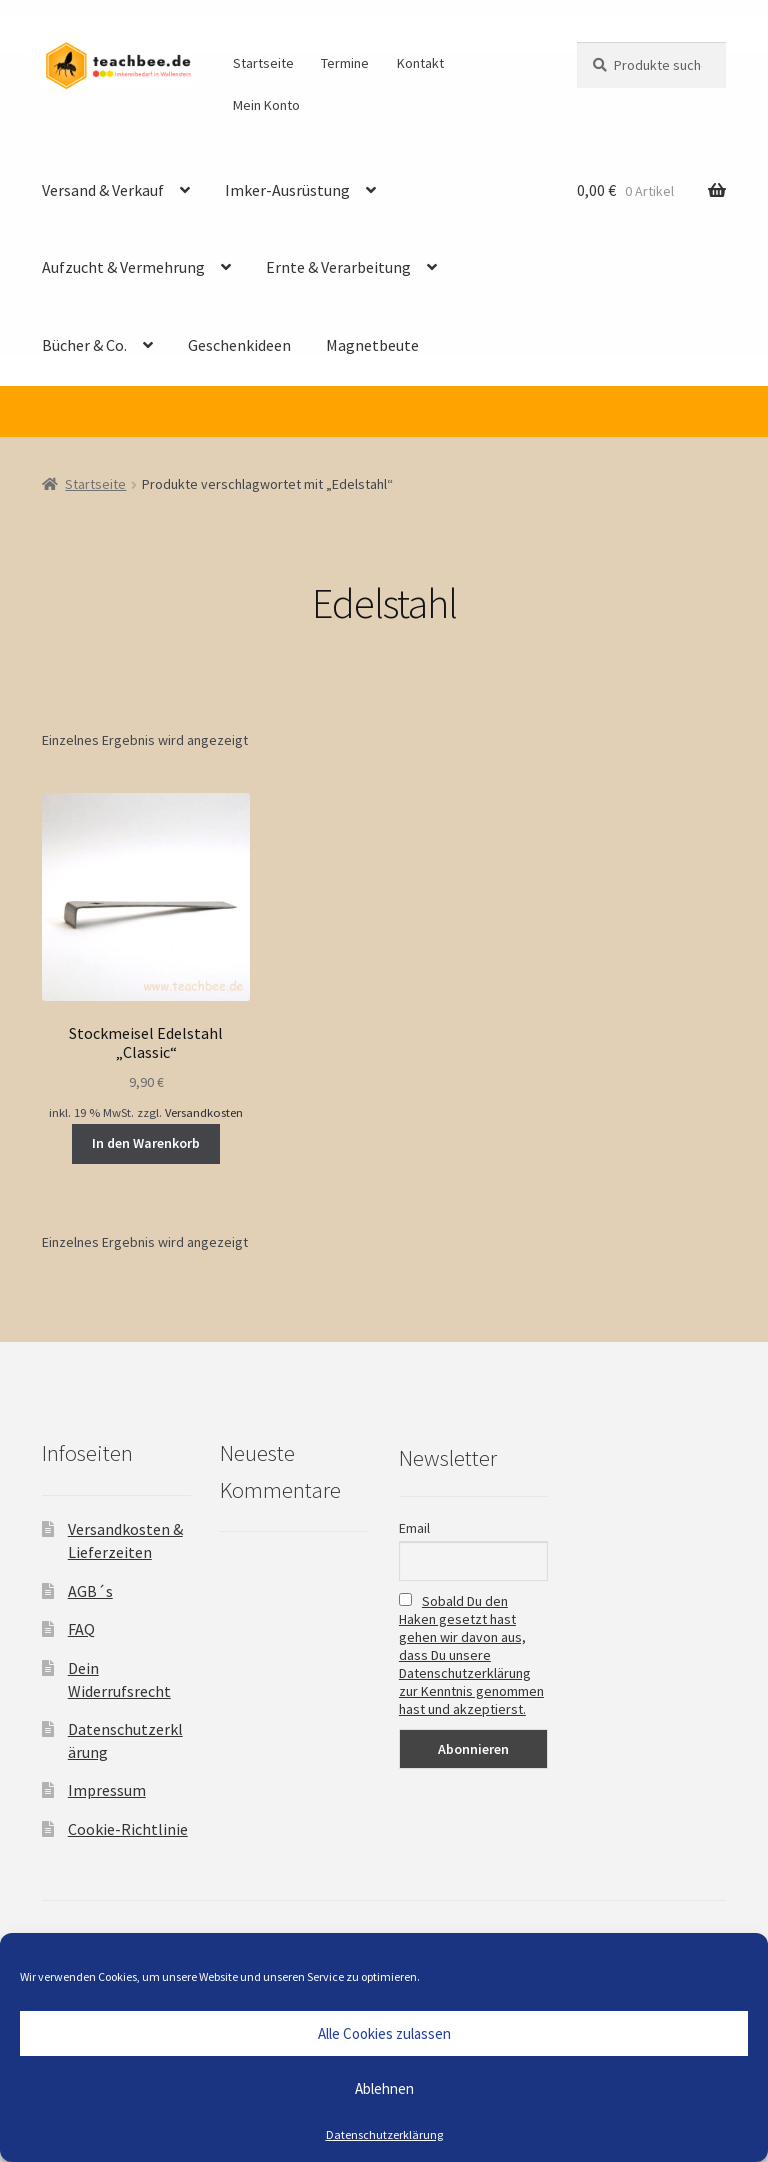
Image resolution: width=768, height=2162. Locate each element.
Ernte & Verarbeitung (338, 267)
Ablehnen (384, 2088)
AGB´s (90, 1591)
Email (414, 1528)
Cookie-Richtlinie (128, 1829)
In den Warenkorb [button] (146, 1143)
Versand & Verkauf (103, 190)
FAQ (81, 1629)
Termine (345, 63)
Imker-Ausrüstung (287, 190)
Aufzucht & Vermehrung (123, 267)
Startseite (263, 63)
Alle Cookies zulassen (384, 2033)
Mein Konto (266, 105)
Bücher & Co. (84, 345)
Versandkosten (204, 1112)
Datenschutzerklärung (384, 2134)
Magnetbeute (372, 345)
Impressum (107, 1790)
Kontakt (420, 63)
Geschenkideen (239, 345)
